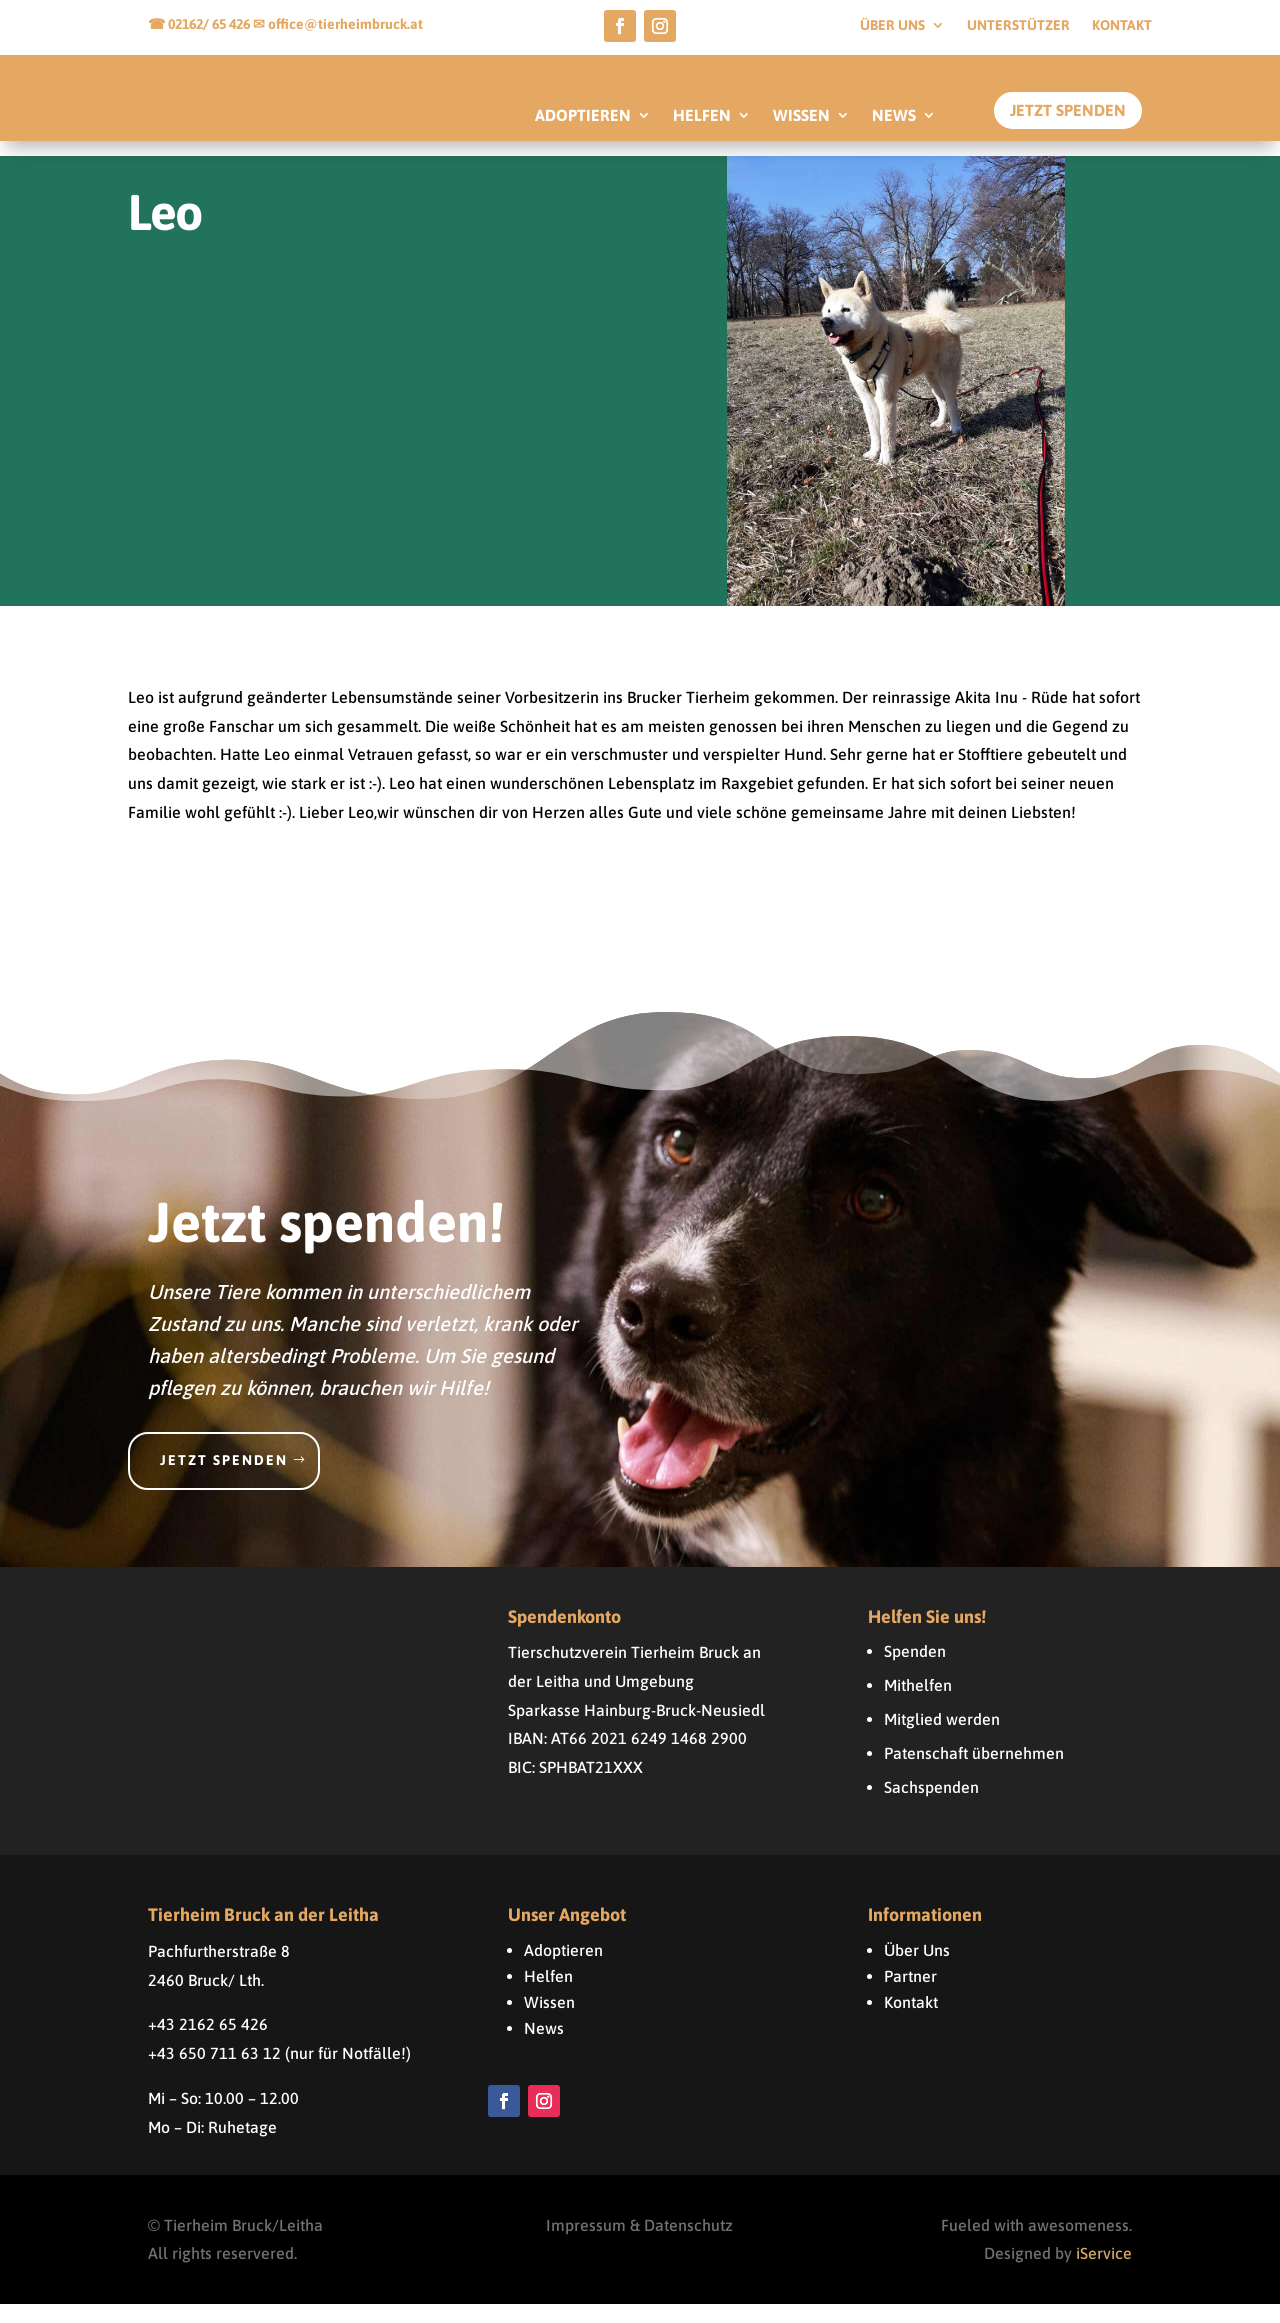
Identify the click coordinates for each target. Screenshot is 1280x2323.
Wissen (549, 2021)
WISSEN (801, 116)
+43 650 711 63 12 (214, 2072)
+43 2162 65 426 (208, 2043)
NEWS (894, 116)
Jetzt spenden (224, 1479)
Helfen (548, 1995)
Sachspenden (931, 1806)
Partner (910, 1995)
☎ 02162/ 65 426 (200, 24)
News (544, 2047)
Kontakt (1122, 25)
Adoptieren (563, 1969)
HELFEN (702, 116)
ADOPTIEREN (583, 116)
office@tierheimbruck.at (345, 24)
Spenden (915, 1670)
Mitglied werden (942, 1738)
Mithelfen (918, 1704)
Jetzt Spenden (1068, 110)
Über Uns (917, 1969)
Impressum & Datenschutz (639, 2244)
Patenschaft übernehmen (974, 1772)
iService (1104, 2273)
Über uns (892, 25)
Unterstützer (1018, 25)
